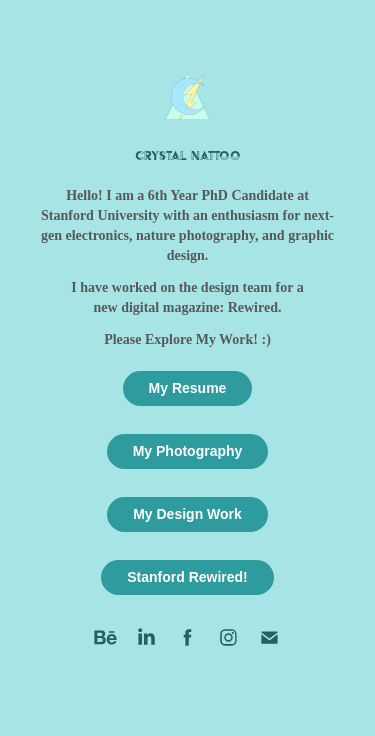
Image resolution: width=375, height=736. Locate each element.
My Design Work (187, 514)
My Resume (188, 388)
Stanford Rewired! (187, 577)
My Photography (188, 451)
